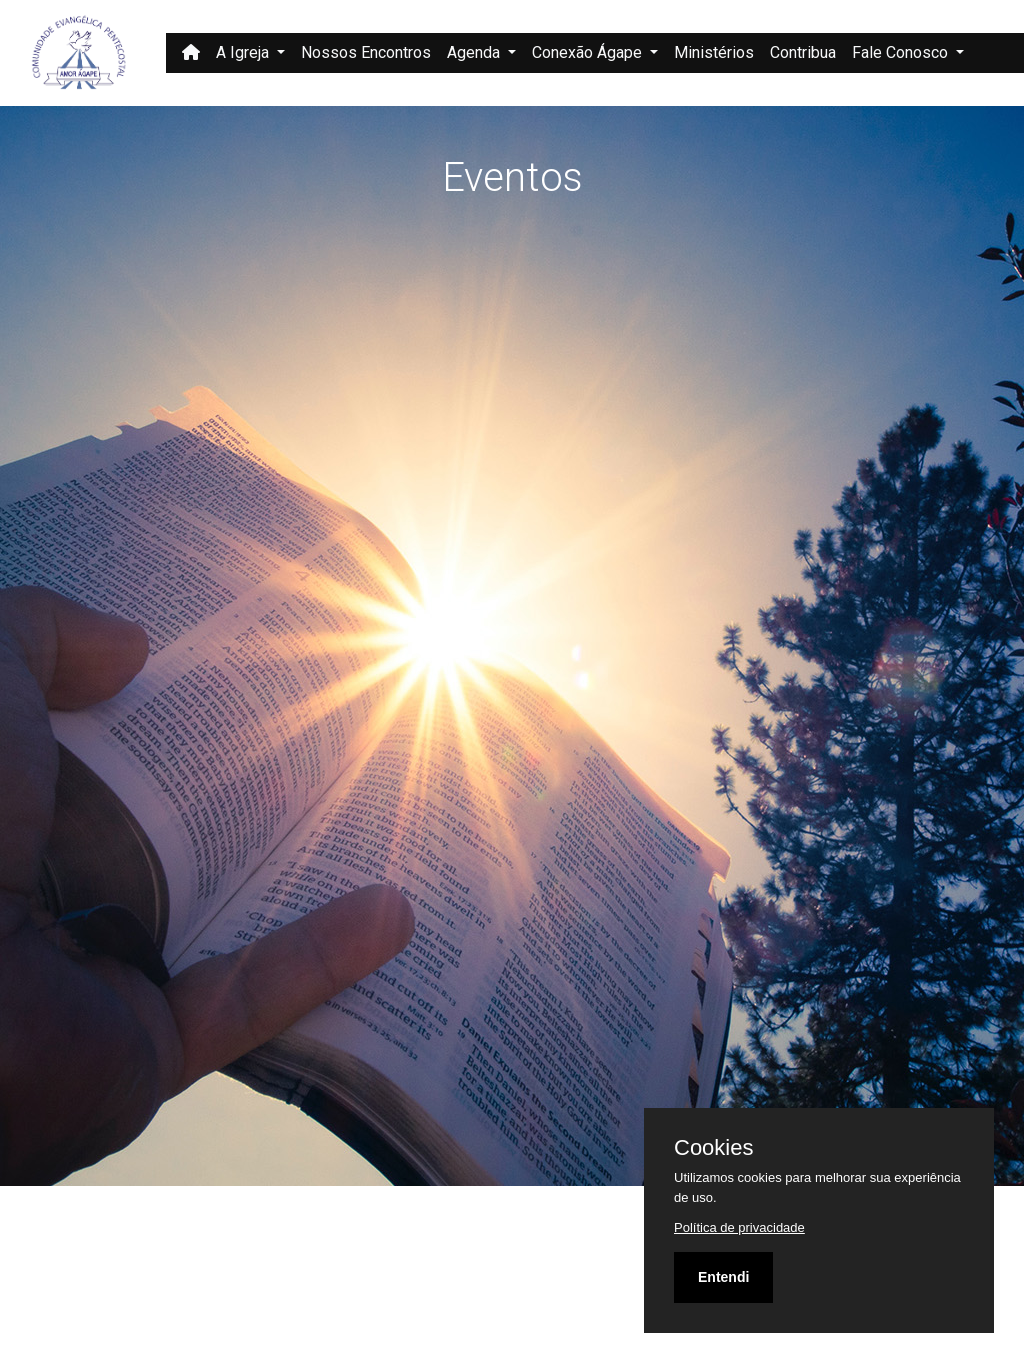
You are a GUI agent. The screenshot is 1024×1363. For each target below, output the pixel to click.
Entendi (723, 1277)
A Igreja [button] (244, 52)
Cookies (713, 1148)
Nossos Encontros (366, 52)
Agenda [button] (475, 52)
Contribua (803, 52)
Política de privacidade (739, 1227)
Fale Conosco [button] (902, 52)
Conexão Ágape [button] (589, 52)
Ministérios (714, 52)
